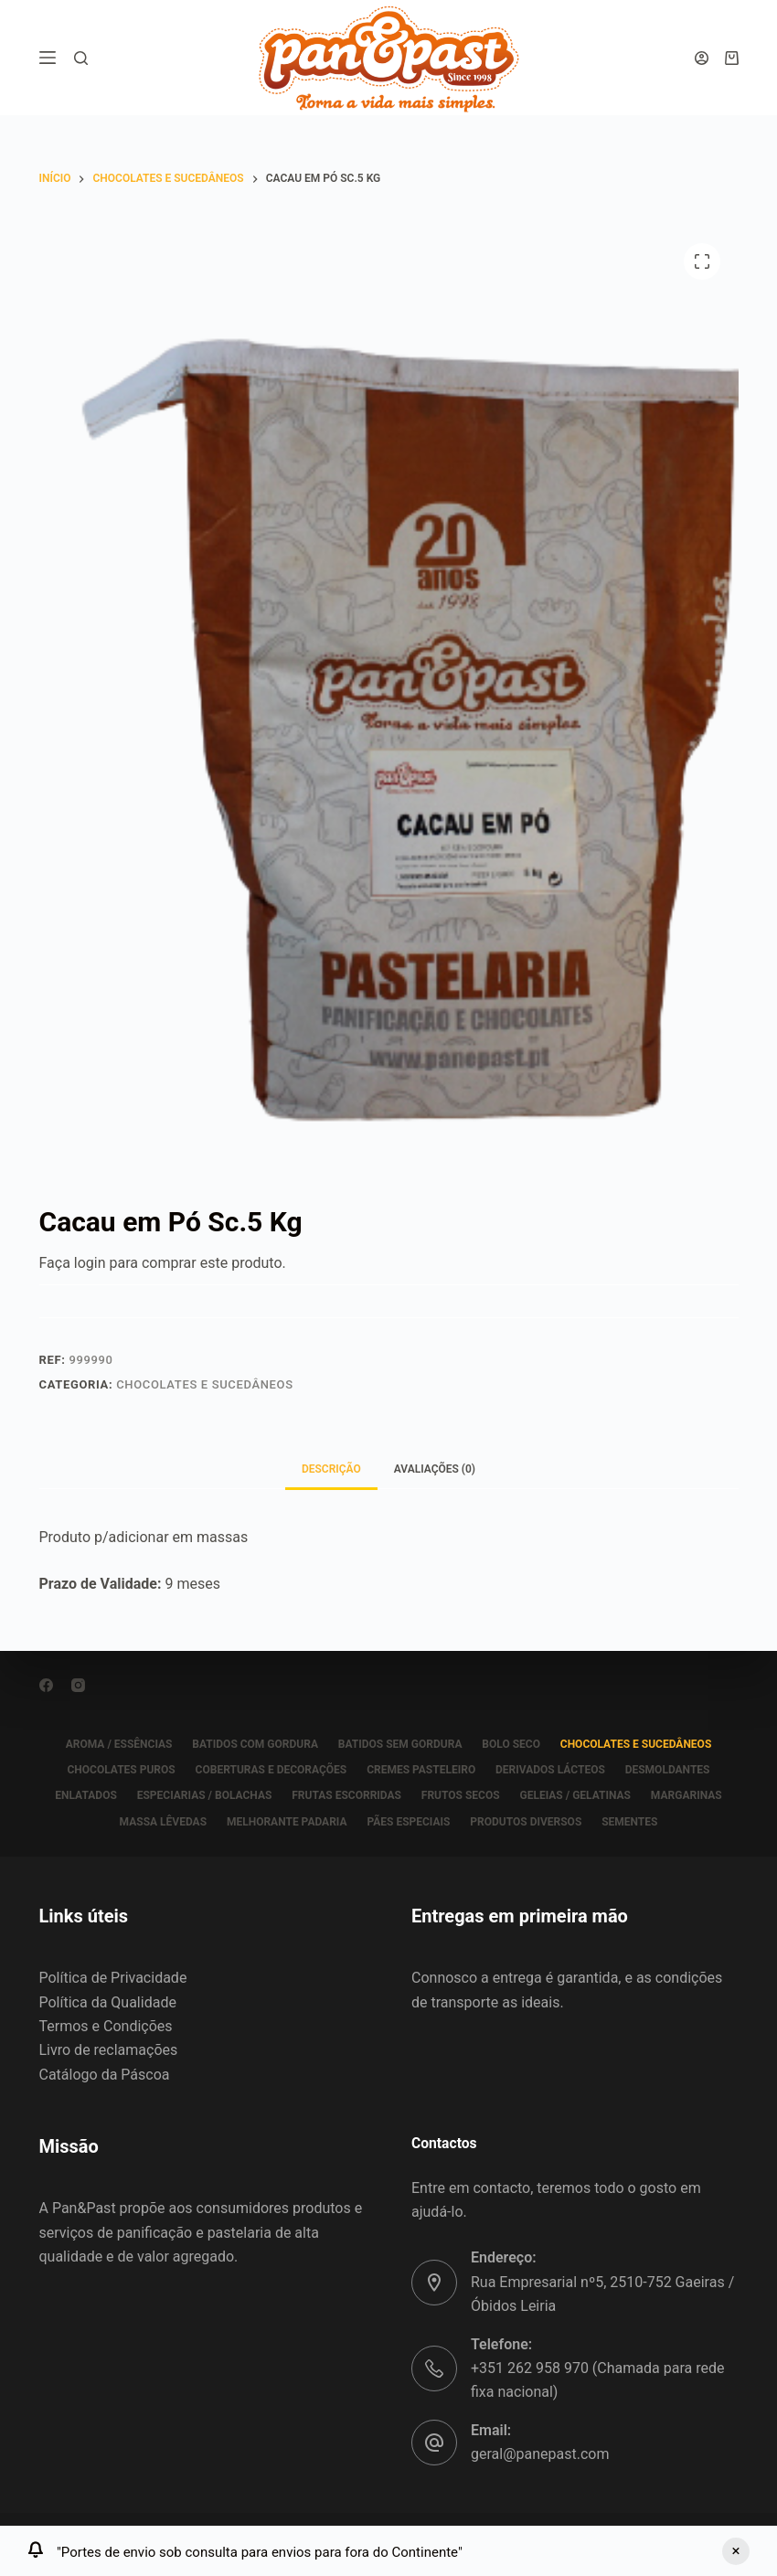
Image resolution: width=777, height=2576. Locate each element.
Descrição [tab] (331, 1469)
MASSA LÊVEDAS (156, 1821)
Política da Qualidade (107, 2002)
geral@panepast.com (540, 2454)
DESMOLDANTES (673, 1769)
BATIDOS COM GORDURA (252, 1744)
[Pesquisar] (81, 58)
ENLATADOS (79, 1795)
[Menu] (47, 57)
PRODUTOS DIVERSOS (528, 1821)
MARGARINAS (693, 1795)
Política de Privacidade (113, 1977)
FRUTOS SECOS (461, 1795)
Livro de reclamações (108, 2050)
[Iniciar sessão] (701, 58)
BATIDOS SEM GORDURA (400, 1744)
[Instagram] (78, 1685)
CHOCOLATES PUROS (115, 1769)
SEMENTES (635, 1821)
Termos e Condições (106, 2026)
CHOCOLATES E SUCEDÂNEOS (204, 1384)
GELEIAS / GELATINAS (579, 1795)
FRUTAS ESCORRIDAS (345, 1795)
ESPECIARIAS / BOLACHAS (200, 1795)
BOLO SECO (513, 1744)
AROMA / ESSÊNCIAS (112, 1744)
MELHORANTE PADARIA (284, 1821)
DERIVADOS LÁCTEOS (553, 1769)
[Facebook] (46, 1685)
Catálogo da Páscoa (104, 2074)
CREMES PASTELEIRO (421, 1769)
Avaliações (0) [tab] (434, 1469)
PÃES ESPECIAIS (408, 1821)
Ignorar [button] (736, 2551)
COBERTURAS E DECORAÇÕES (268, 1769)
